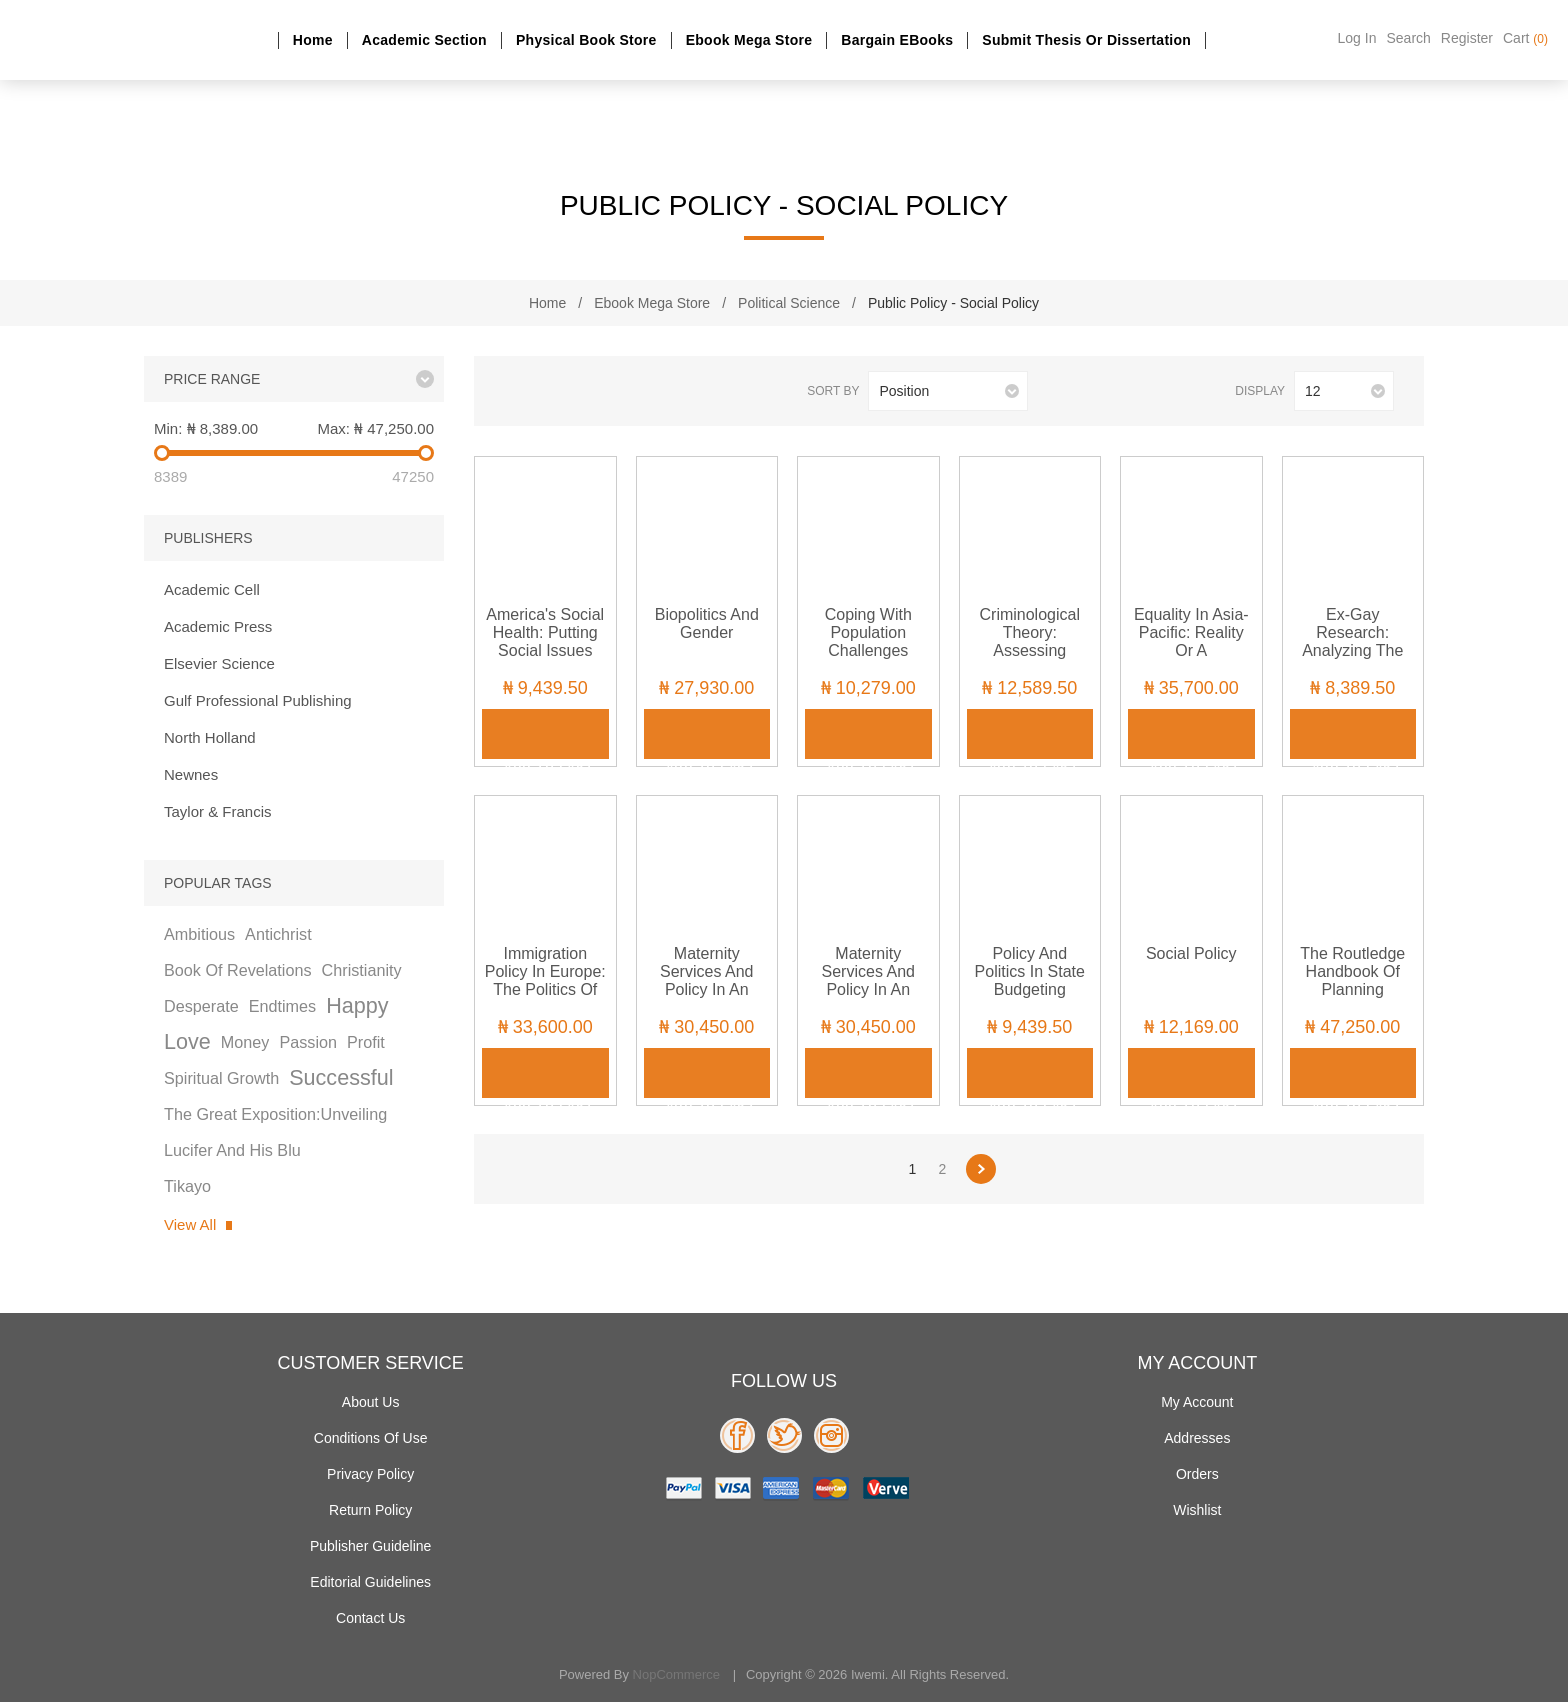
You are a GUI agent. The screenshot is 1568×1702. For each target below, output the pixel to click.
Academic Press (218, 626)
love (187, 1041)
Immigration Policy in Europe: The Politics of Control (545, 980)
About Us (371, 1402)
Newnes (191, 774)
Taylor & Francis (218, 811)
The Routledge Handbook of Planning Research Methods (1352, 989)
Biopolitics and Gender (707, 623)
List (547, 391)
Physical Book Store (586, 40)
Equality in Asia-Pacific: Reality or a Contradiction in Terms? (1191, 650)
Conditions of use (371, 1438)
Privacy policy (370, 1474)
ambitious (199, 934)
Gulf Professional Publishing (258, 700)
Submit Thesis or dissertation (1086, 40)
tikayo (187, 1186)
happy (357, 1005)
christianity (362, 970)
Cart (1525, 38)
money (245, 1042)
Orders (1197, 1474)
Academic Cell (212, 589)
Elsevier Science (219, 663)
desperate (201, 1006)
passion (308, 1042)
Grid (514, 391)
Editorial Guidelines (370, 1582)
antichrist (278, 934)
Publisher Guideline (370, 1546)
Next (981, 1169)
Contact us (370, 1618)
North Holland (210, 737)
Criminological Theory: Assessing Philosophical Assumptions (1030, 650)
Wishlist (1197, 1510)
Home (313, 40)
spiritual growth (221, 1078)
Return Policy (370, 1510)
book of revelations (238, 970)
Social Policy (1191, 953)
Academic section (424, 40)
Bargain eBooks (897, 40)
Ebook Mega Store (749, 40)
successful (341, 1077)
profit (366, 1042)
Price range (212, 379)
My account (1197, 1402)
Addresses (1197, 1438)
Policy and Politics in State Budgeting (1030, 971)
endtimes (282, 1006)
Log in (1357, 38)
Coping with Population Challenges (868, 632)
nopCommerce (676, 1674)
